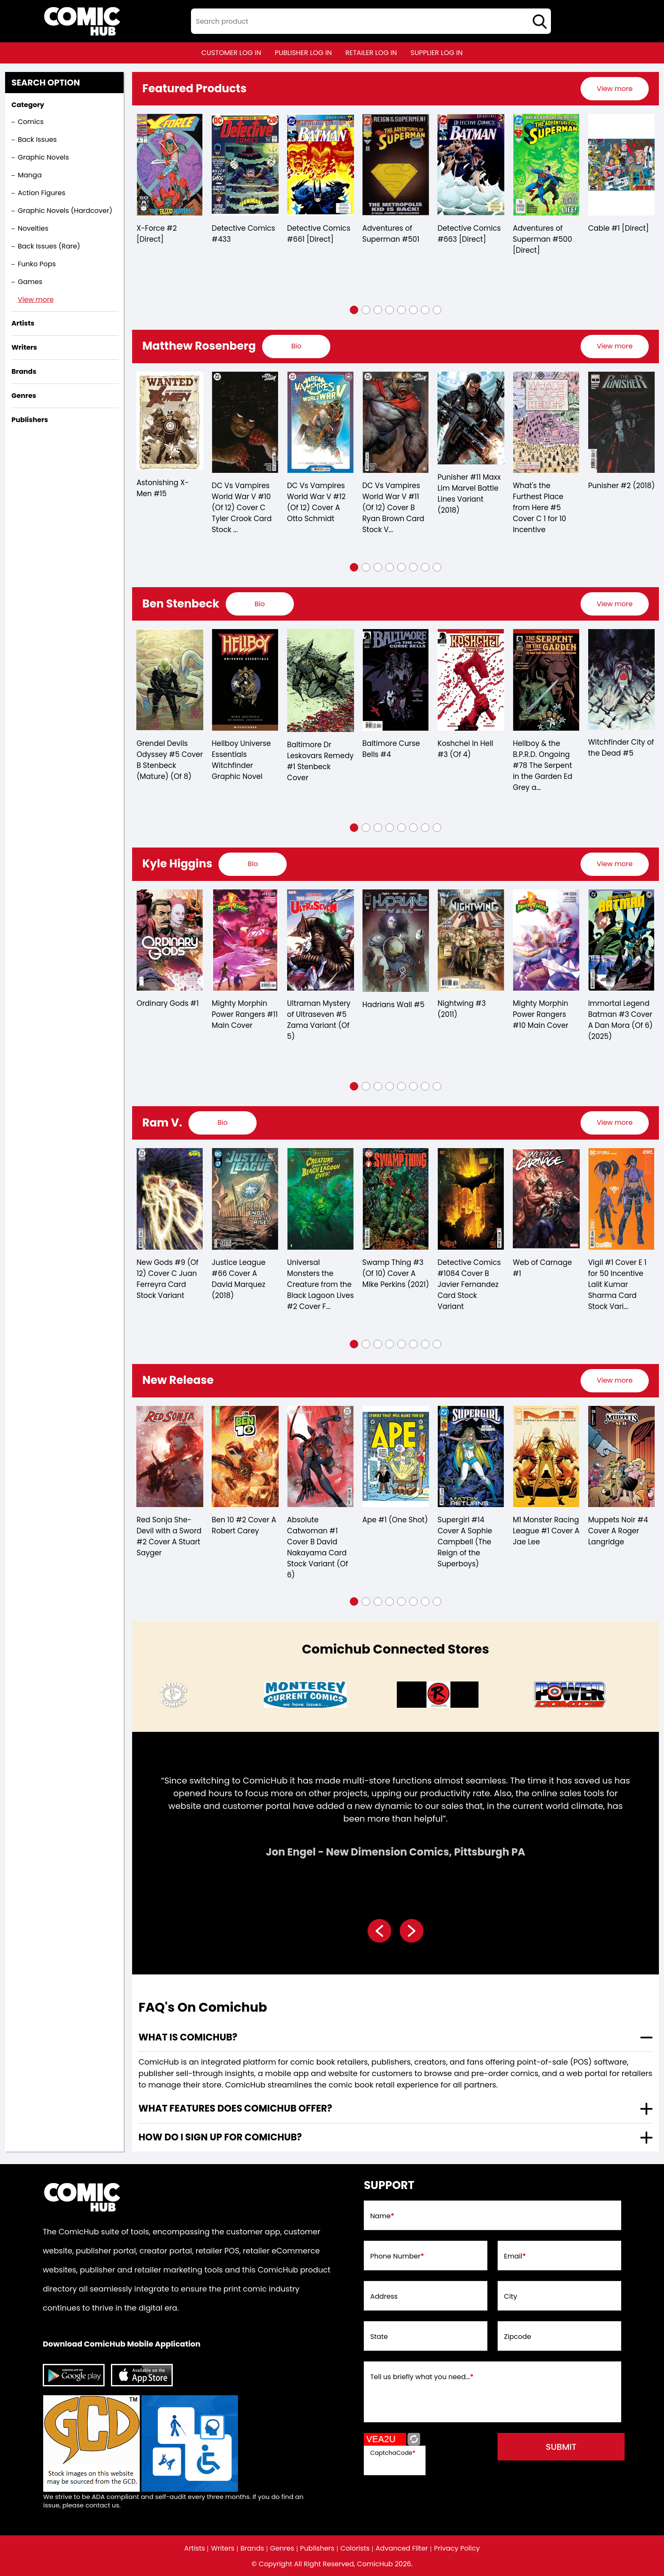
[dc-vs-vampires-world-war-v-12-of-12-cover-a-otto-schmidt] (395, 422)
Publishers (317, 2548)
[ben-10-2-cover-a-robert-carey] (395, 1456)
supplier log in (436, 53)
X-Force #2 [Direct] (232, 233)
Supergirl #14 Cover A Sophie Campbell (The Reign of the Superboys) (615, 1542)
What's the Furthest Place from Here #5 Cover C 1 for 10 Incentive (615, 507)
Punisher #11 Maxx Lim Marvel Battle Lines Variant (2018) (544, 493)
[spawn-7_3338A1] (170, 164)
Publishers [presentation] (29, 420)
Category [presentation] (27, 105)
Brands (252, 2548)
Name (382, 2216)
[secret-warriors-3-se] (170, 422)
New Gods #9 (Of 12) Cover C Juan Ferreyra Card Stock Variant (318, 1278)
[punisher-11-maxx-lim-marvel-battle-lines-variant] (546, 418)
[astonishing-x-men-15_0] (245, 421)
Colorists (355, 2548)
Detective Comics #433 (318, 233)
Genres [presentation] (23, 395)
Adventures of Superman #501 (466, 233)
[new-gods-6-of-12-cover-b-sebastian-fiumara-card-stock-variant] (245, 1199)
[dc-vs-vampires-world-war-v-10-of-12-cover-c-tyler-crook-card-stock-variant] (320, 422)
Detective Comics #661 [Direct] (394, 233)
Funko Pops (37, 264)
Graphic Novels (43, 157)
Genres (282, 2548)
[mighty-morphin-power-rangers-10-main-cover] (621, 940)
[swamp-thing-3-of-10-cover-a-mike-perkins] (546, 1199)
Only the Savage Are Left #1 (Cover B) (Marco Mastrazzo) (243, 1536)
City (510, 2297)
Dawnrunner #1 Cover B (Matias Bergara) (165, 1273)
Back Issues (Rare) (49, 246)
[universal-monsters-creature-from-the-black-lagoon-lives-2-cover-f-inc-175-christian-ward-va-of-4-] (470, 1199)
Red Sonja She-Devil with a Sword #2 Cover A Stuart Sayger (319, 1536)
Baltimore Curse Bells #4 (466, 748)
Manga (30, 175)
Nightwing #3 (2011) (537, 1008)
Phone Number (397, 2256)
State (379, 2337)
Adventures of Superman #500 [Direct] (617, 239)
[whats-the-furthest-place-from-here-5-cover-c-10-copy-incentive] (621, 422)
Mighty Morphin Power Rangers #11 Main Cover (320, 1014)
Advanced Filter (402, 2548)
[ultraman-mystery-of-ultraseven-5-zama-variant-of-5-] (395, 940)
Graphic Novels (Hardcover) (65, 210)
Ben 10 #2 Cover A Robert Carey (394, 1525)
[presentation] (615, 88)
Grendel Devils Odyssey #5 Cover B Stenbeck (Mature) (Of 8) (245, 759)
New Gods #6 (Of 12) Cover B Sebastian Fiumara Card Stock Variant (243, 1284)
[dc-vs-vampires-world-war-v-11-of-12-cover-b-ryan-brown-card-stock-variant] (471, 422)
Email (515, 2256)
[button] (354, 310)
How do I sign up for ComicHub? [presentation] (220, 2137)
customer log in (231, 53)
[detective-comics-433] (320, 164)
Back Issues (37, 139)
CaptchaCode (392, 2453)
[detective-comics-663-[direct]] (546, 164)
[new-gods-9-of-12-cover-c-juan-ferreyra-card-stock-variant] (320, 1199)
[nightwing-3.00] (546, 940)
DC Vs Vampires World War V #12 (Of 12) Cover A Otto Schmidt (391, 502)
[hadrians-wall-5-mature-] (471, 940)
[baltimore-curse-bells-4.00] (471, 680)
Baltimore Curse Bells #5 (165, 747)
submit (561, 2447)
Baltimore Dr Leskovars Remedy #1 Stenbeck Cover (395, 761)
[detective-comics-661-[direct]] (395, 164)
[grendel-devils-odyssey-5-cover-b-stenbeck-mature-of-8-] (245, 680)
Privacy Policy (457, 2548)
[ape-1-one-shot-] (546, 1456)
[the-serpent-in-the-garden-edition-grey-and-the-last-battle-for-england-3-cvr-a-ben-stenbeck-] (621, 680)
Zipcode (517, 2337)
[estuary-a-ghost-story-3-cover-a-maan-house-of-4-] (169, 1456)
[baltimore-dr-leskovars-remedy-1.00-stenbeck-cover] (395, 680)
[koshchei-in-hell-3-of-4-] (546, 680)
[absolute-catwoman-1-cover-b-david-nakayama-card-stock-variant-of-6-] (470, 1456)
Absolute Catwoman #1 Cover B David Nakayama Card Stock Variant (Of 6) (467, 1547)
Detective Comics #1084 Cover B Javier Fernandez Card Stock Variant (619, 1284)
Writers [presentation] (24, 347)
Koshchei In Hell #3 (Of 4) (541, 748)
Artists (194, 2548)
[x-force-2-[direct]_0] (245, 164)
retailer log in (371, 53)
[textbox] (371, 21)
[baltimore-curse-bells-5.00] (170, 679)
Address (384, 2297)
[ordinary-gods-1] (245, 940)
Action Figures (41, 193)
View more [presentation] (615, 89)
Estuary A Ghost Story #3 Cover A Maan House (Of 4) (166, 1536)
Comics (31, 122)
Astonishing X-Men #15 (238, 488)
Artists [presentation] (22, 323)
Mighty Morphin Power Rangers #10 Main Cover (616, 1014)
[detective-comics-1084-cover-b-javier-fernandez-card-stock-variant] (621, 1199)
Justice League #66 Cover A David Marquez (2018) (389, 1278)
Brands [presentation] (23, 371)
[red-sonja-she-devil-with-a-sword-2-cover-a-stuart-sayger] (320, 1456)
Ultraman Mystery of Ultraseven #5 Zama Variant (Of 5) (394, 1019)
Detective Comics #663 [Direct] (544, 233)
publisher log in (303, 53)
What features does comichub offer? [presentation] (235, 2108)
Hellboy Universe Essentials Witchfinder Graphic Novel (316, 759)
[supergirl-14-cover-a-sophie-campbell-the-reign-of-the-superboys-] (621, 1456)
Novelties (33, 228)
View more (36, 299)
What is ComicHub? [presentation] (187, 2037)
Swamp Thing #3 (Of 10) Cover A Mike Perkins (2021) (546, 1273)
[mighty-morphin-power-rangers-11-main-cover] (320, 940)
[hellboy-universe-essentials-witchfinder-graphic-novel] (320, 680)
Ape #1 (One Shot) (545, 1520)
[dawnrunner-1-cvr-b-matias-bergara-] (169, 1199)
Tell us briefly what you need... (421, 2377)
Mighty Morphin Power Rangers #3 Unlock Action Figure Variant (169, 1019)
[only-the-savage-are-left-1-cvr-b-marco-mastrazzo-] (245, 1456)
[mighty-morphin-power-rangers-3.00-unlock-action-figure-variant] (170, 940)
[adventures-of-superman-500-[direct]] (621, 164)
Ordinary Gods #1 (243, 1003)
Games (30, 282)
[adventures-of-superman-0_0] (471, 164)
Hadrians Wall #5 (469, 1004)
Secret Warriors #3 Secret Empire (168, 491)
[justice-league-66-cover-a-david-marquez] (395, 1199)
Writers (223, 2548)
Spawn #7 (155, 228)
